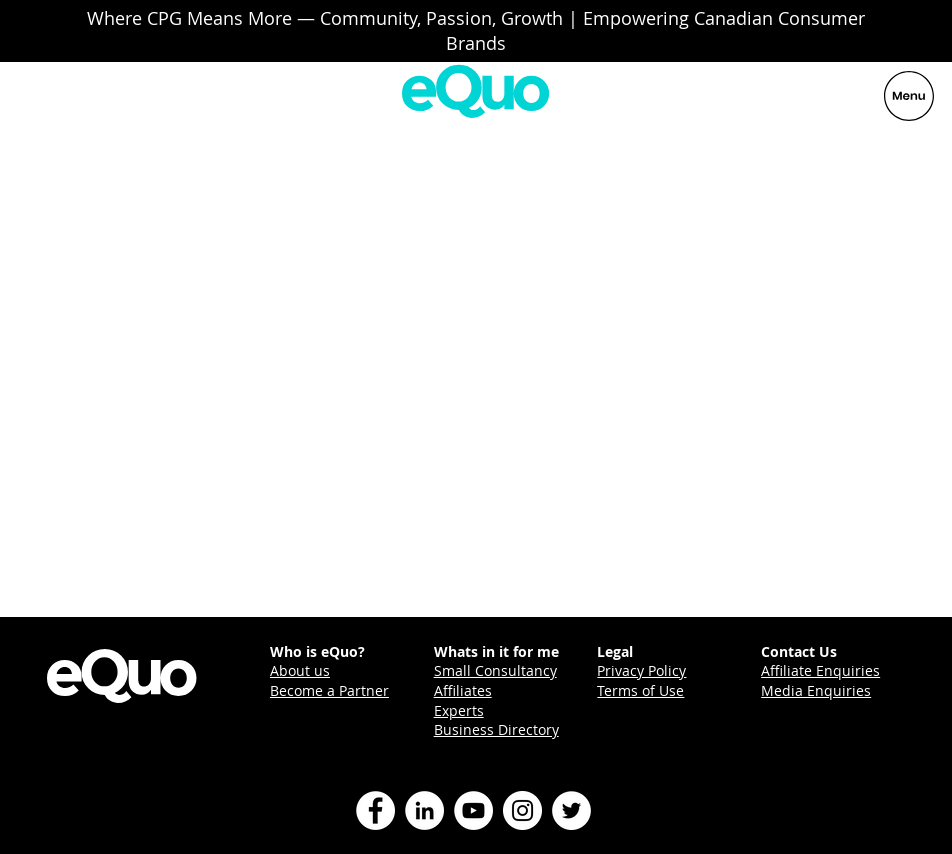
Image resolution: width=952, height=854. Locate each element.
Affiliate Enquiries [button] (820, 670)
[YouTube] (473, 810)
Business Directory (496, 729)
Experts (459, 710)
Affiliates (463, 690)
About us (300, 670)
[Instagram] (522, 810)
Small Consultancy (495, 670)
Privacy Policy (641, 670)
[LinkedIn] (424, 810)
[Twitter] (571, 810)
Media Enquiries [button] (816, 690)
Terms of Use (640, 690)
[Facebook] (375, 810)
